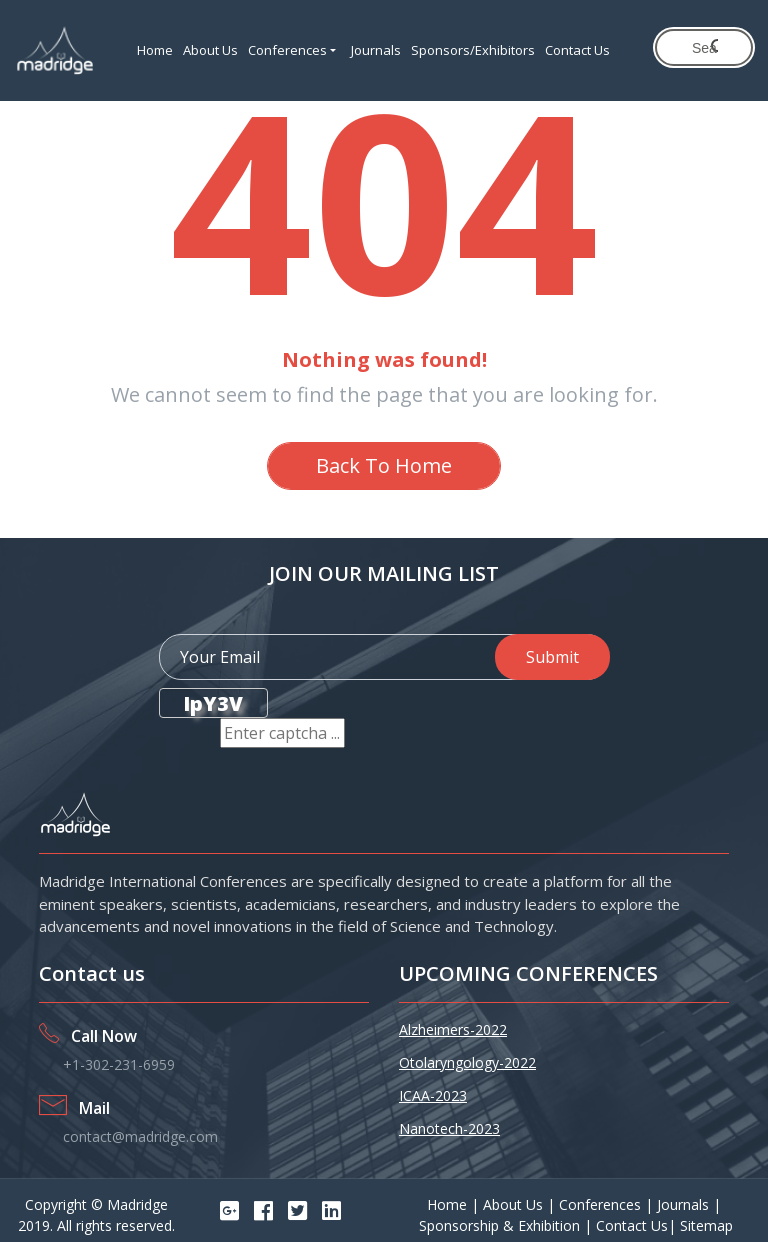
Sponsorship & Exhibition (501, 1225)
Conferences (287, 50)
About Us (210, 50)
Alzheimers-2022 (453, 1029)
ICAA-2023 (433, 1095)
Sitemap (706, 1225)
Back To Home (384, 465)
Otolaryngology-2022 (467, 1062)
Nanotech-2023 (449, 1128)
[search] (705, 47)
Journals (376, 50)
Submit (552, 657)
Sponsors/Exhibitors (473, 50)
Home (155, 50)
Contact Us (577, 50)
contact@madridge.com (140, 1136)
